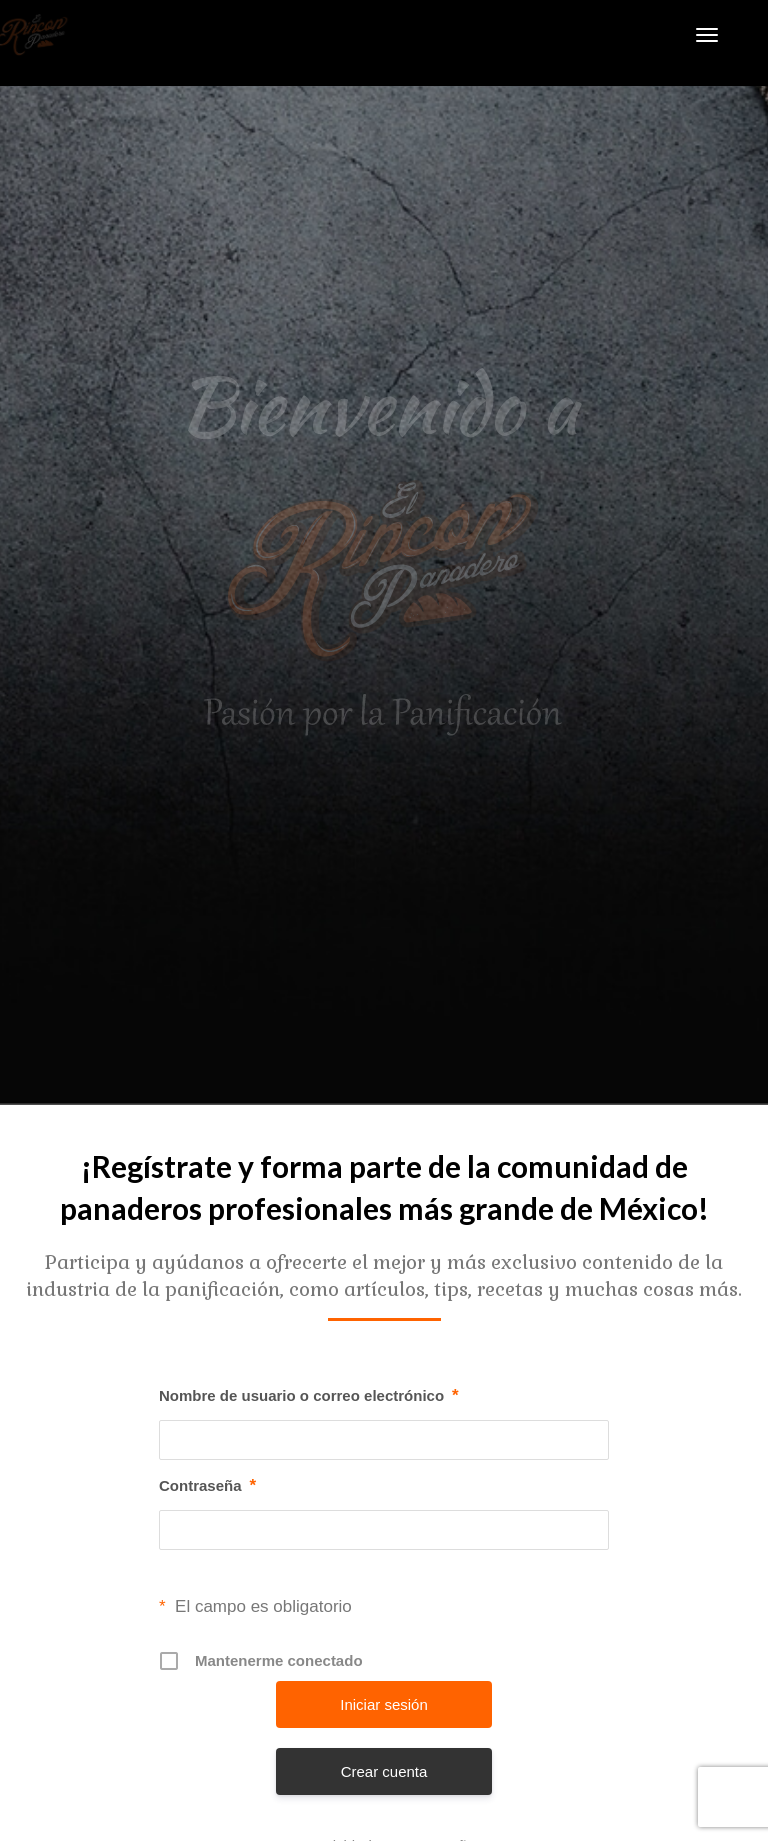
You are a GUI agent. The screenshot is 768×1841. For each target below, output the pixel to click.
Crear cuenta (384, 1771)
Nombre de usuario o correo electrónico (309, 1396)
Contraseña (207, 1486)
